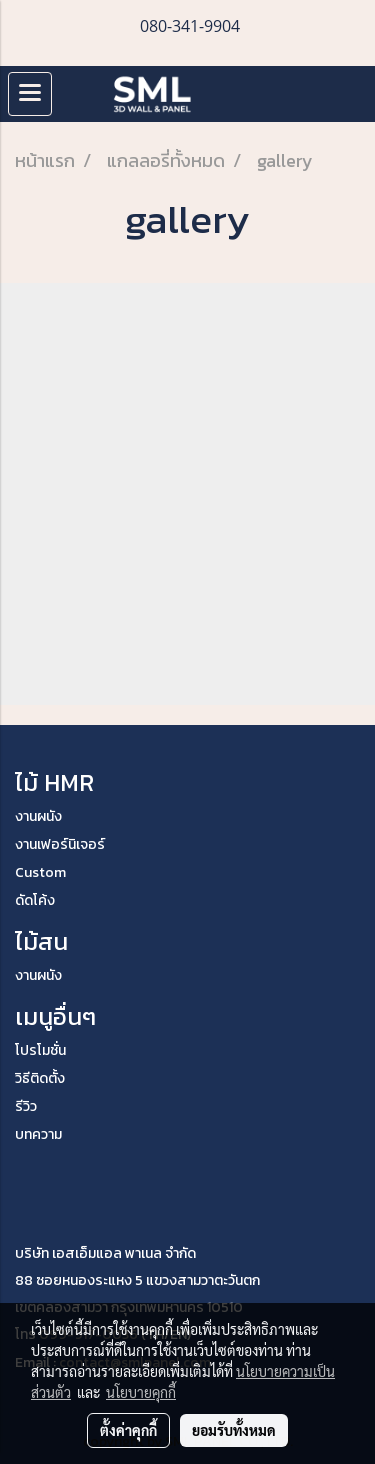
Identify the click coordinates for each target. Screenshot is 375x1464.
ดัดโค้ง (35, 900)
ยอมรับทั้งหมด (234, 1430)
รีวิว (26, 1106)
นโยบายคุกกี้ (141, 1392)
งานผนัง (38, 816)
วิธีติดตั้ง (40, 1078)
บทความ (38, 1134)
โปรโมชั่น (40, 1050)
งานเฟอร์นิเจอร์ (60, 844)
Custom (40, 872)
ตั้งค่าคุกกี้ (128, 1430)
